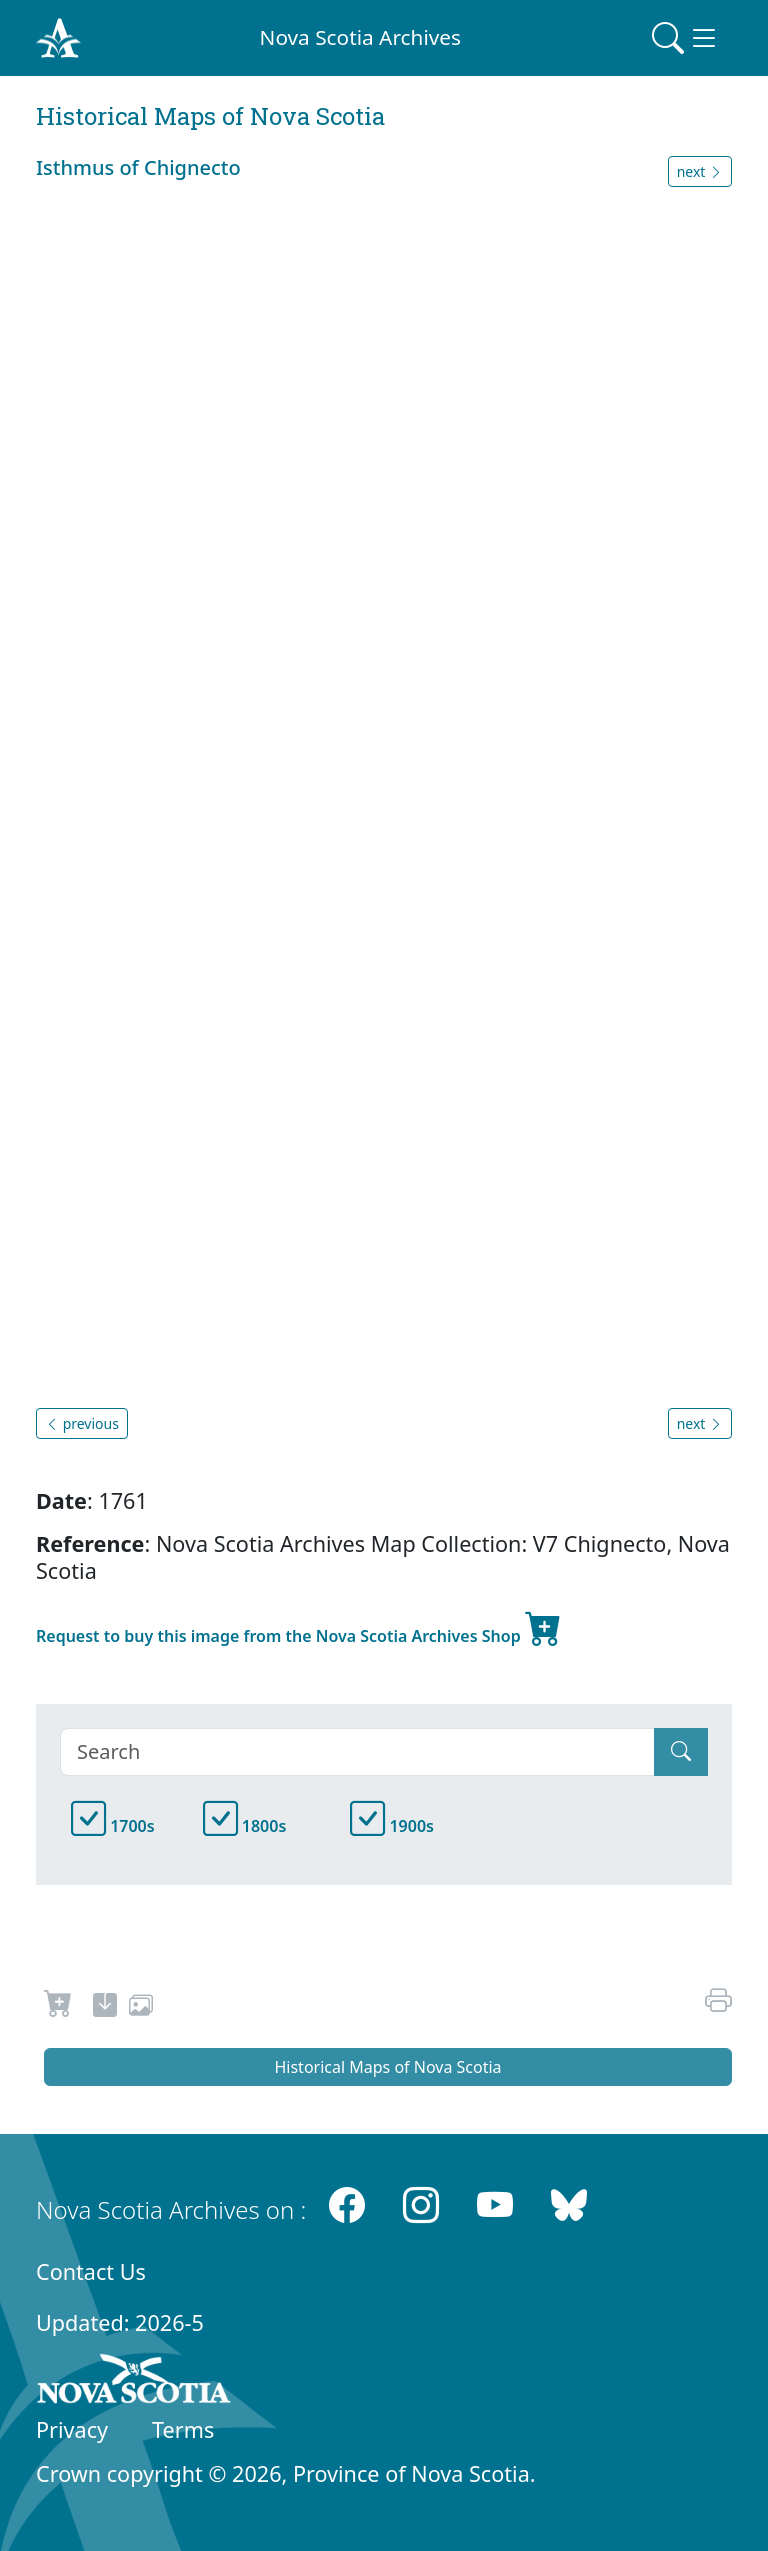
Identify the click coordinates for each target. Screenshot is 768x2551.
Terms (183, 2429)
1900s (392, 1826)
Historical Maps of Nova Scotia (387, 2067)
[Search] (357, 1752)
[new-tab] (105, 2008)
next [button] (700, 171)
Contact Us (91, 2271)
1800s (245, 1826)
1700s (113, 1826)
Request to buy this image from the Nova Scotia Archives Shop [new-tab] (299, 1628)
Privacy (72, 2429)
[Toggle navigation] (686, 38)
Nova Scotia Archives (360, 37)
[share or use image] (141, 2008)
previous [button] (82, 1423)
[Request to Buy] (58, 2008)
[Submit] (681, 1752)
